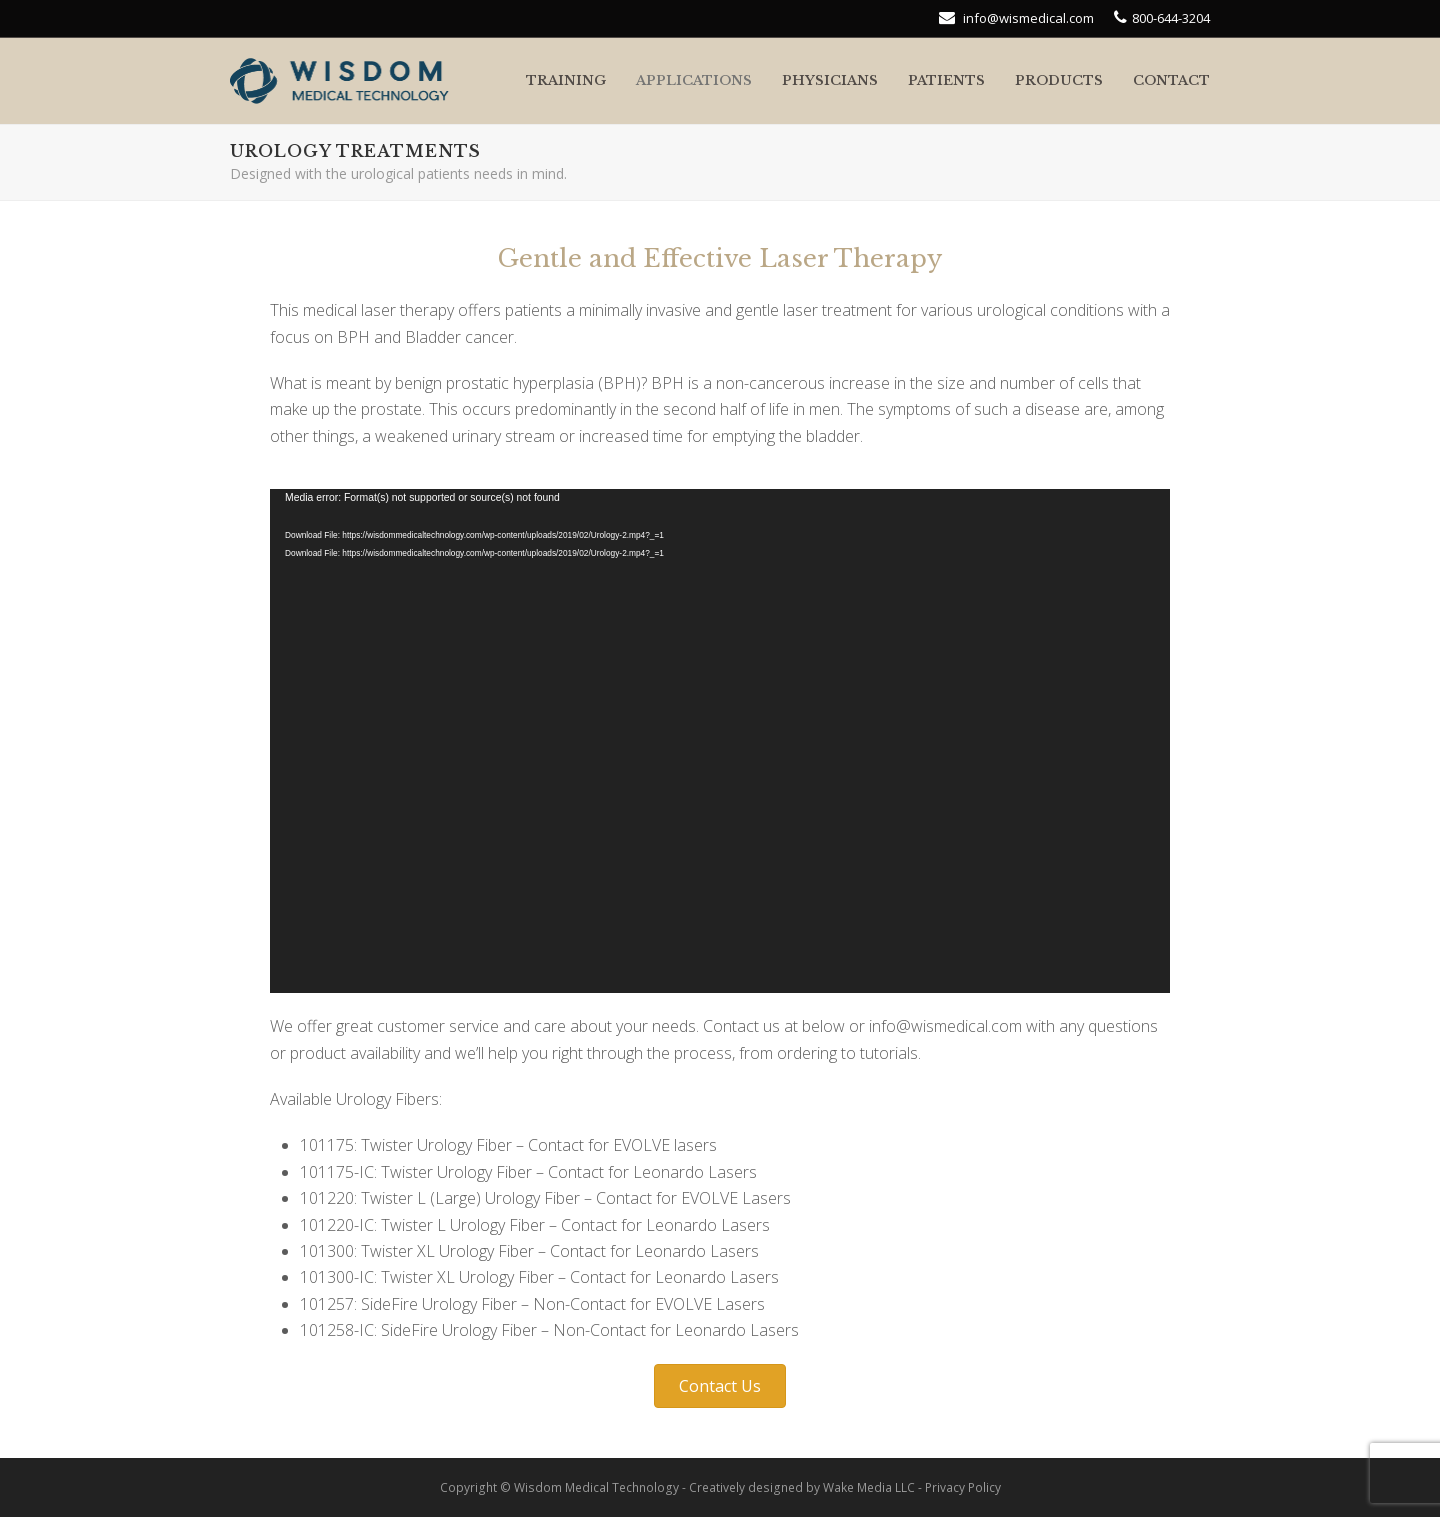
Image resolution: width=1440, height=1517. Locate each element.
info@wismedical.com (1027, 18)
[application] (720, 741)
